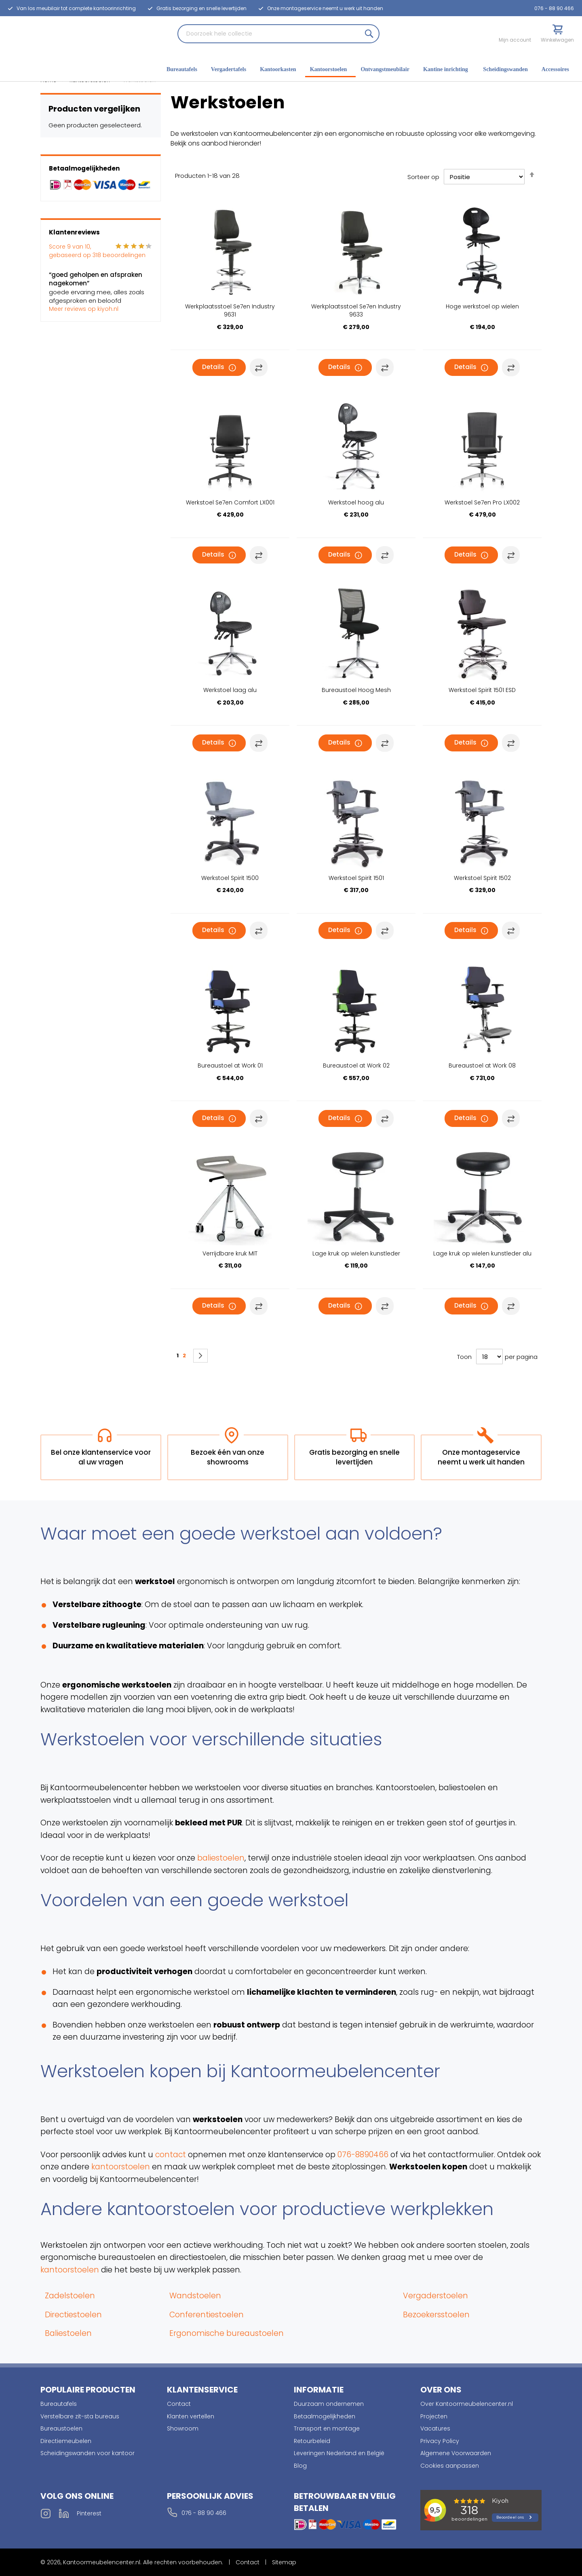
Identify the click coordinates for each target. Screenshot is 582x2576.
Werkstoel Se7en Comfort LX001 (230, 502)
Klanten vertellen (190, 2416)
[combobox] (278, 33)
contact (170, 2154)
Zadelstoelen (70, 2295)
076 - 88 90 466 (554, 8)
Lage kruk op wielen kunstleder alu (482, 1253)
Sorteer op (423, 177)
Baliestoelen (68, 2333)
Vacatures (435, 2428)
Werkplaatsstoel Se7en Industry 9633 (356, 310)
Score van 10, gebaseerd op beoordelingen (97, 251)
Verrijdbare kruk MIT (229, 1253)
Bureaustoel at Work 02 (356, 1065)
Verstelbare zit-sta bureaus (79, 2416)
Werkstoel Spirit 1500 (230, 878)
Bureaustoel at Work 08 (482, 1065)
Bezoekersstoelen (436, 2314)
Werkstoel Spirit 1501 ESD (482, 690)
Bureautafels (58, 2404)
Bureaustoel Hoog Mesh (356, 690)
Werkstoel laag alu (230, 690)
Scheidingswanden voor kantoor (87, 2453)
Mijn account (515, 39)
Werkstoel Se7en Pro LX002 (482, 502)
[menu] (370, 70)
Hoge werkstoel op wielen (482, 306)
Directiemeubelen (65, 2441)
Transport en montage (327, 2428)
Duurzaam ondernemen (329, 2404)
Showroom (182, 2428)
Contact (179, 2404)
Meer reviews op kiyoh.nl (83, 309)
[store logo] (30, 47)
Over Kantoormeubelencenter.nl (466, 2404)
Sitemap (284, 2562)
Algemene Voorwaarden (455, 2453)
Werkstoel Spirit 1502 (482, 878)
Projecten (433, 2416)
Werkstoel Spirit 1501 (356, 878)
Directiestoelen (73, 2314)
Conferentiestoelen (206, 2314)
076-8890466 (362, 2154)
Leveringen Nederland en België (339, 2453)
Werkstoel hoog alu (356, 502)
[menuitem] (184, 70)
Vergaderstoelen (435, 2295)
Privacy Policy (439, 2441)
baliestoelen (221, 1857)
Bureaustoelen (61, 2428)
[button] (259, 367)
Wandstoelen (195, 2295)
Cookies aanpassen (449, 2466)
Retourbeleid (312, 2441)
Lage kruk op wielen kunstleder (356, 1253)
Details (213, 367)
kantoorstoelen (120, 2166)
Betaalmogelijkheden (324, 2416)
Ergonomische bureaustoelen (226, 2333)
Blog (300, 2466)
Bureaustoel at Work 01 (230, 1065)
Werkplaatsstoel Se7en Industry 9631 (230, 310)
